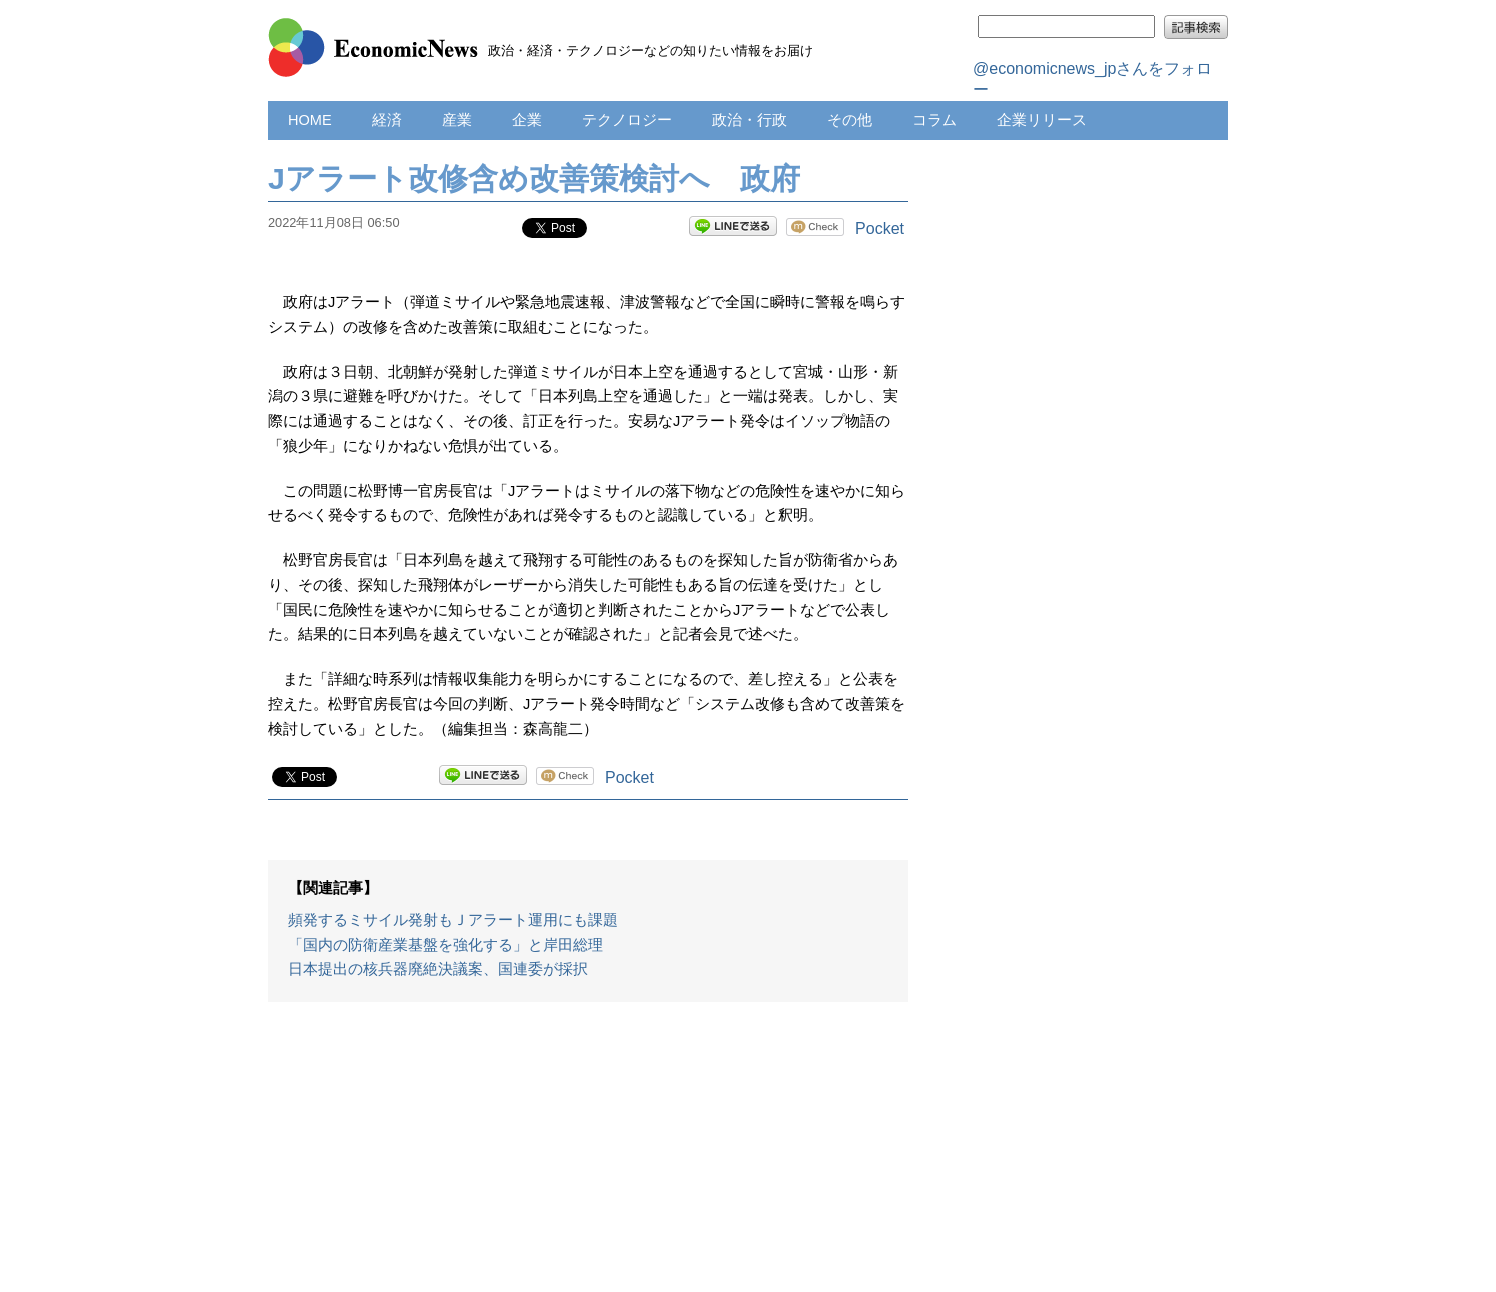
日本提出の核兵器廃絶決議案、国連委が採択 (438, 969)
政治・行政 (749, 120)
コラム (934, 120)
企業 (527, 120)
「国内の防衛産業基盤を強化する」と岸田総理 (445, 945)
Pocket (879, 228)
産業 (457, 120)
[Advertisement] (588, 1157)
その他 (849, 120)
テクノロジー (627, 120)
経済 (387, 120)
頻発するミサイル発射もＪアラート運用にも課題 (453, 920)
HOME (310, 120)
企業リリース (1042, 120)
